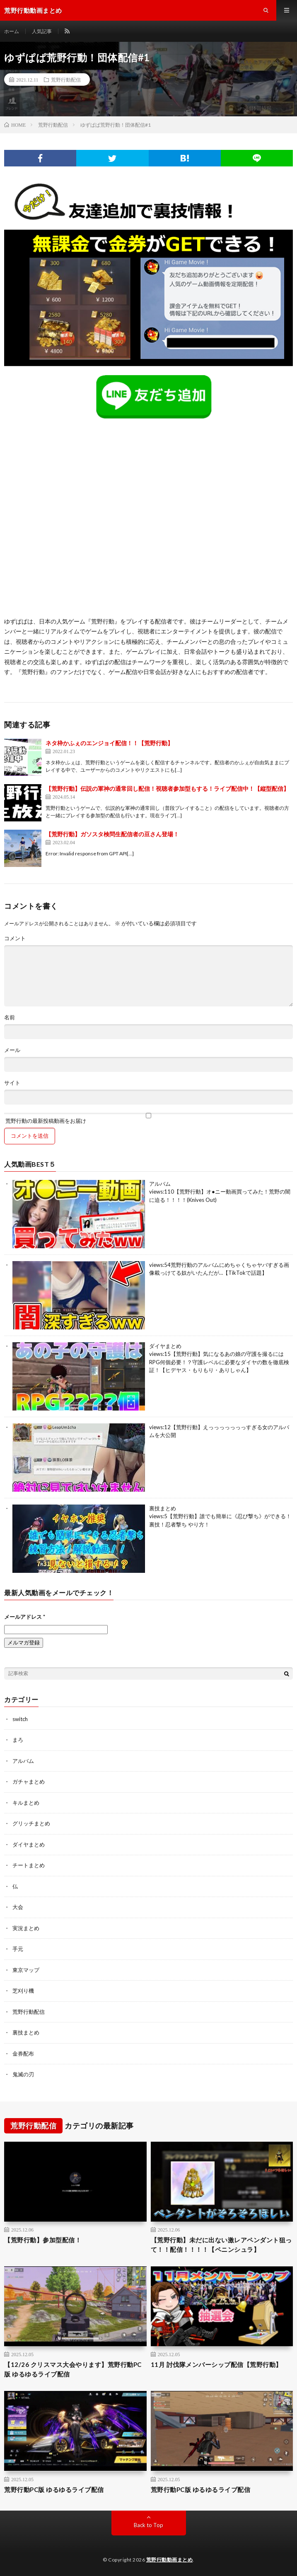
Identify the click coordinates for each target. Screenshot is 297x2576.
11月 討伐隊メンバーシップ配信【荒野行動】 (216, 2364)
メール (12, 1050)
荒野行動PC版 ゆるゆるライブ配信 (54, 2489)
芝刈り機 (23, 1990)
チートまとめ (28, 1865)
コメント (15, 938)
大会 (17, 1907)
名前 (9, 1017)
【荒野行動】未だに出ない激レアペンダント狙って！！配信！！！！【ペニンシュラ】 (221, 2244)
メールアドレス (24, 1616)
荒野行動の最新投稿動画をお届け (148, 1118)
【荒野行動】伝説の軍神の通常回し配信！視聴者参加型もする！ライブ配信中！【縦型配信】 (167, 788)
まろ (17, 1739)
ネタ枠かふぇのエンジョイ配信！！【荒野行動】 (109, 742)
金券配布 (23, 2053)
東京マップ (25, 1970)
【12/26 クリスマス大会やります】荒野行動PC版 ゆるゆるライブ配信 (73, 2369)
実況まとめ (25, 1928)
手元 (17, 1948)
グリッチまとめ (31, 1823)
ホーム (11, 31)
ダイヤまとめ (165, 1346)
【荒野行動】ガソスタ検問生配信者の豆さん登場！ (112, 834)
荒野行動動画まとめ (169, 2560)
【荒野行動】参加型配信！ (42, 2240)
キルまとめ (25, 1802)
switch (20, 1719)
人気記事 (42, 31)
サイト (12, 1083)
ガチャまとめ (28, 1781)
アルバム (160, 1183)
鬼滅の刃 (23, 2074)
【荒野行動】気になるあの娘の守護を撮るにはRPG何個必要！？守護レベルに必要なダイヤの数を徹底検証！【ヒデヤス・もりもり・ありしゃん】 (219, 1362)
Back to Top (148, 2525)
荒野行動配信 (66, 79)
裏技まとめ (162, 1508)
